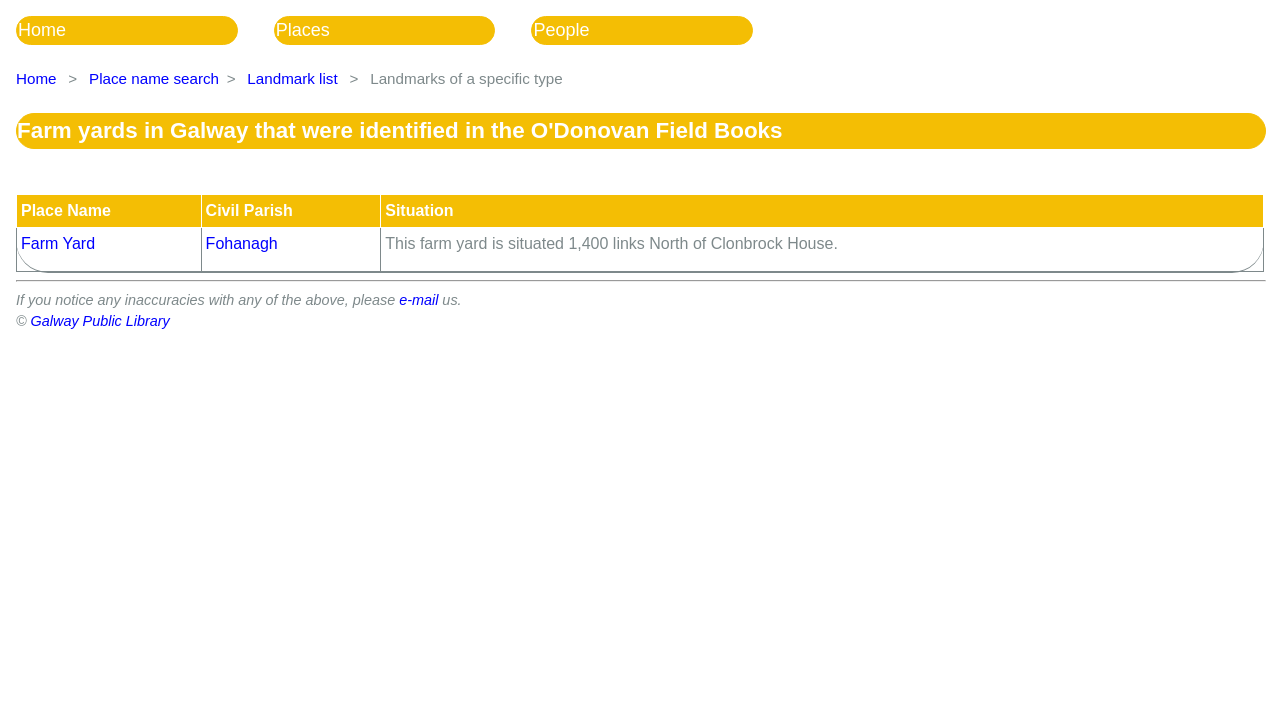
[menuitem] (145, 30)
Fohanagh (242, 243)
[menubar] (402, 30)
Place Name (66, 210)
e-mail (418, 300)
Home (42, 30)
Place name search (154, 78)
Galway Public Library (100, 321)
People (561, 30)
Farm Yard (58, 243)
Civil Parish (249, 210)
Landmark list (292, 78)
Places (303, 30)
